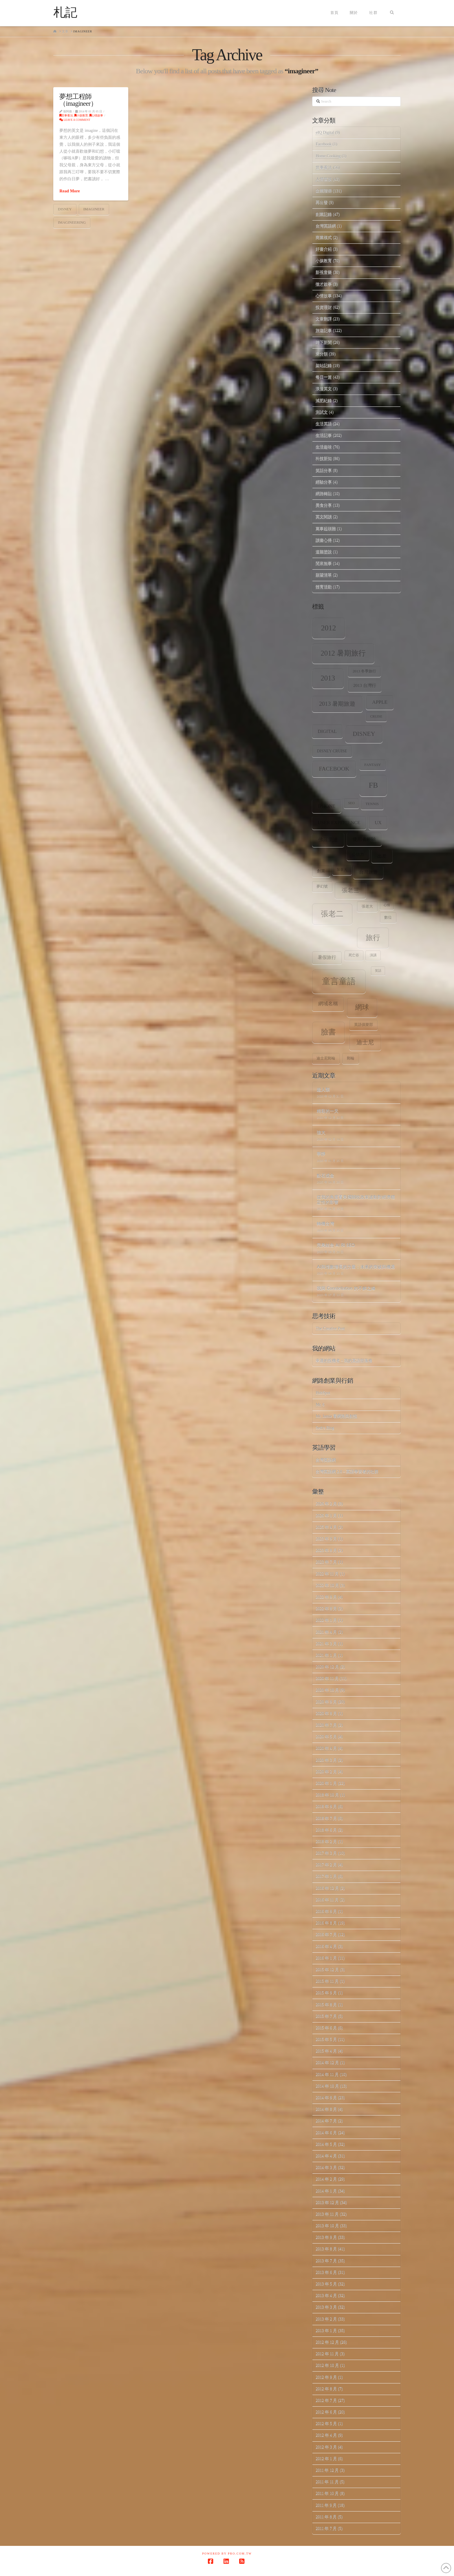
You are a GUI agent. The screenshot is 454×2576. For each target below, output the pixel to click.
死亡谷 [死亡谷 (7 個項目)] (354, 955)
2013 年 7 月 (326, 2260)
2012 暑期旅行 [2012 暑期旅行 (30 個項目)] (343, 653)
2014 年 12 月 (327, 2062)
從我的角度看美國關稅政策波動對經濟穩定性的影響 (356, 1199)
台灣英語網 (326, 226)
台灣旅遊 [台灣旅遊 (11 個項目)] (368, 872)
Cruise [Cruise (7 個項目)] (376, 716)
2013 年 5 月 (326, 2284)
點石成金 (325, 1175)
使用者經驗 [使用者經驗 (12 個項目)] (364, 839)
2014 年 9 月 (326, 2097)
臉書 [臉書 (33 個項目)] (328, 1032)
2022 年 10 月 (327, 1585)
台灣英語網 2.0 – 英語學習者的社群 (347, 1471)
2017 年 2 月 (326, 1864)
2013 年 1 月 (326, 2330)
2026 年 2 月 (326, 1504)
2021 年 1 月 (326, 1655)
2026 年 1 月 (326, 1515)
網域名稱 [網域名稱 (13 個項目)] (328, 1003)
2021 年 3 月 (326, 1643)
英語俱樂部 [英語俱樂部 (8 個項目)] (363, 1025)
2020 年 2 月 (326, 1771)
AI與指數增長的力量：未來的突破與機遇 (356, 1266)
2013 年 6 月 (326, 2272)
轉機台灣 (325, 1223)
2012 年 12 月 (327, 2342)
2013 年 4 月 (326, 2295)
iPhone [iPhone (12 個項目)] (326, 806)
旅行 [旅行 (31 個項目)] (373, 937)
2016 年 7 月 (326, 1934)
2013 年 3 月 (326, 2307)
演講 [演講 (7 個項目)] (373, 955)
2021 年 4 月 (326, 1632)
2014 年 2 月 (326, 2179)
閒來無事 (324, 563)
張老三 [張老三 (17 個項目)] (350, 890)
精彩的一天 (327, 1110)
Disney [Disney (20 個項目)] (364, 733)
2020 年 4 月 (326, 1748)
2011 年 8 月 (326, 2517)
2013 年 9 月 (326, 2237)
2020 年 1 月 (326, 1783)
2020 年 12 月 (327, 1667)
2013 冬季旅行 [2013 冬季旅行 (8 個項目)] (364, 671)
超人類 (323, 1089)
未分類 (322, 354)
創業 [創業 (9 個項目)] (321, 871)
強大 (321, 1132)
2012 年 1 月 (326, 2458)
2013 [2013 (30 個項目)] (328, 678)
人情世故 (324, 179)
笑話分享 (324, 470)
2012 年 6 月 (326, 2412)
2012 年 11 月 (327, 2353)
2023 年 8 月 (326, 1550)
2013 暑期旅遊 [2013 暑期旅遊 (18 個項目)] (337, 703)
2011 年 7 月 (326, 2528)
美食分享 (324, 505)
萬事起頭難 (326, 528)
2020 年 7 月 (326, 1725)
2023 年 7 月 (326, 1562)
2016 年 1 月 (326, 1958)
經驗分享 (324, 482)
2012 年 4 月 (326, 2435)
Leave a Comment (74, 119)
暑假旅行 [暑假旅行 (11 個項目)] (327, 957)
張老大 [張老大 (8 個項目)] (367, 906)
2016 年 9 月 (326, 1911)
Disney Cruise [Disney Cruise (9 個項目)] (332, 751)
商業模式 (324, 237)
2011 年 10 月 (327, 2493)
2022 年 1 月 (326, 1620)
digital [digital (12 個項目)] (327, 731)
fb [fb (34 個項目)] (373, 785)
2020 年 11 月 (327, 1678)
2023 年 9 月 (326, 1539)
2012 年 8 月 (326, 2389)
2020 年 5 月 (326, 1736)
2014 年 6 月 (326, 2132)
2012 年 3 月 (326, 2447)
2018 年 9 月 (326, 1806)
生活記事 (324, 435)
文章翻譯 (324, 319)
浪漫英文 (324, 388)
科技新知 (324, 458)
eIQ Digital (325, 132)
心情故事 (96, 115)
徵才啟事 (324, 284)
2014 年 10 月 (327, 2086)
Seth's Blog (325, 1428)
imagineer (94, 209)
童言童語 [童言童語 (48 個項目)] (339, 981)
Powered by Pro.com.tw (227, 2553)
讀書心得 (324, 540)
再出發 (322, 202)
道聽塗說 (324, 552)
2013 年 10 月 (327, 2225)
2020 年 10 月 (327, 1690)
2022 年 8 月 (326, 1608)
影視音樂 (324, 272)
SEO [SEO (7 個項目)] (351, 803)
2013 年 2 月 (326, 2319)
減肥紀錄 (324, 400)
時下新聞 (324, 342)
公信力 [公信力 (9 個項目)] (358, 854)
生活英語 (324, 424)
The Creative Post (330, 1328)
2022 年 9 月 (326, 1597)
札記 (65, 12)
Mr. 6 (320, 1404)
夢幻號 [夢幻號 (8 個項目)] (322, 886)
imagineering (72, 222)
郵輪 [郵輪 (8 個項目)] (350, 1058)
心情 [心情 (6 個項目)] (387, 905)
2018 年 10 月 (327, 1795)
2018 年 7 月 (326, 1818)
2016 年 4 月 (326, 1946)
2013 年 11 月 (327, 2214)
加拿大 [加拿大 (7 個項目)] (342, 870)
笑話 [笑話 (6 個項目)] (378, 970)
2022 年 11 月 (327, 1574)
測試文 (322, 412)
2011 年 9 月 (326, 2505)
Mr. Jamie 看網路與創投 (336, 1416)
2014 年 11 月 (327, 2074)
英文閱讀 (324, 517)
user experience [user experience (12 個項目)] (339, 822)
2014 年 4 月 (326, 2156)
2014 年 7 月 (326, 2121)
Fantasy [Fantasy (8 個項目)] (372, 765)
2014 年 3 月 (326, 2167)
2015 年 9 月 (326, 1993)
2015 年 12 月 (327, 1969)
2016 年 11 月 (327, 1900)
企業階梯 (324, 191)
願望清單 (324, 575)
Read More (69, 191)
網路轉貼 (324, 493)
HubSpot (323, 1393)
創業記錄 (324, 214)
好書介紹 (324, 249)
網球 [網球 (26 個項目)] (362, 1007)
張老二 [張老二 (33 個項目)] (332, 914)
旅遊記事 (324, 330)
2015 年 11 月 (327, 1981)
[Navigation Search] (392, 13)
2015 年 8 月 (326, 2004)
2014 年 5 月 (326, 2144)
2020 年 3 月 (326, 1760)
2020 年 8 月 (326, 1713)
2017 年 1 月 (326, 1876)
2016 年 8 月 (326, 1923)
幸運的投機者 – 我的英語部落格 (344, 1360)
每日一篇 (324, 377)
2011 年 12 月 (327, 2470)
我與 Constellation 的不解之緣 (346, 1288)
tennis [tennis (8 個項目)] (372, 804)
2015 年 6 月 (326, 2028)
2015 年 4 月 (326, 2051)
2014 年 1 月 (326, 2191)
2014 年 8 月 (326, 2109)
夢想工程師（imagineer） (78, 100)
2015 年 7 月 (326, 2016)
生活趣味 (324, 447)
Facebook (323, 144)
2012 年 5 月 (326, 2423)
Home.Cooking (328, 156)
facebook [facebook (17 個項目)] (334, 768)
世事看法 (66, 115)
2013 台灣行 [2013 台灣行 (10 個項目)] (364, 685)
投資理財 (324, 307)
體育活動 (324, 587)
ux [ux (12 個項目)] (378, 822)
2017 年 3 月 (326, 1853)
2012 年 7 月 (326, 2400)
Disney (65, 209)
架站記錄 (324, 365)
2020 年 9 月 (326, 1702)
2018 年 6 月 (326, 1830)
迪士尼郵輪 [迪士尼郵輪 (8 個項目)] (325, 1058)
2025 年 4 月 (326, 1527)
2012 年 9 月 (326, 2377)
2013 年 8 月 (326, 2249)
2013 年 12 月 (327, 2202)
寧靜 (321, 1153)
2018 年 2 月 (326, 1841)
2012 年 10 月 (327, 2365)
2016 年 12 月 (327, 1888)
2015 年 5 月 (326, 2039)
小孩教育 (81, 115)
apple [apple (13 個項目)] (379, 702)
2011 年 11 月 (327, 2482)
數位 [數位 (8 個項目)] (388, 917)
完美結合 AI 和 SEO (336, 1244)
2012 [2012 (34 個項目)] (328, 628)
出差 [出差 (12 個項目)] (382, 856)
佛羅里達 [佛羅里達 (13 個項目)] (328, 839)
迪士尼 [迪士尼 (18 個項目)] (365, 1042)
